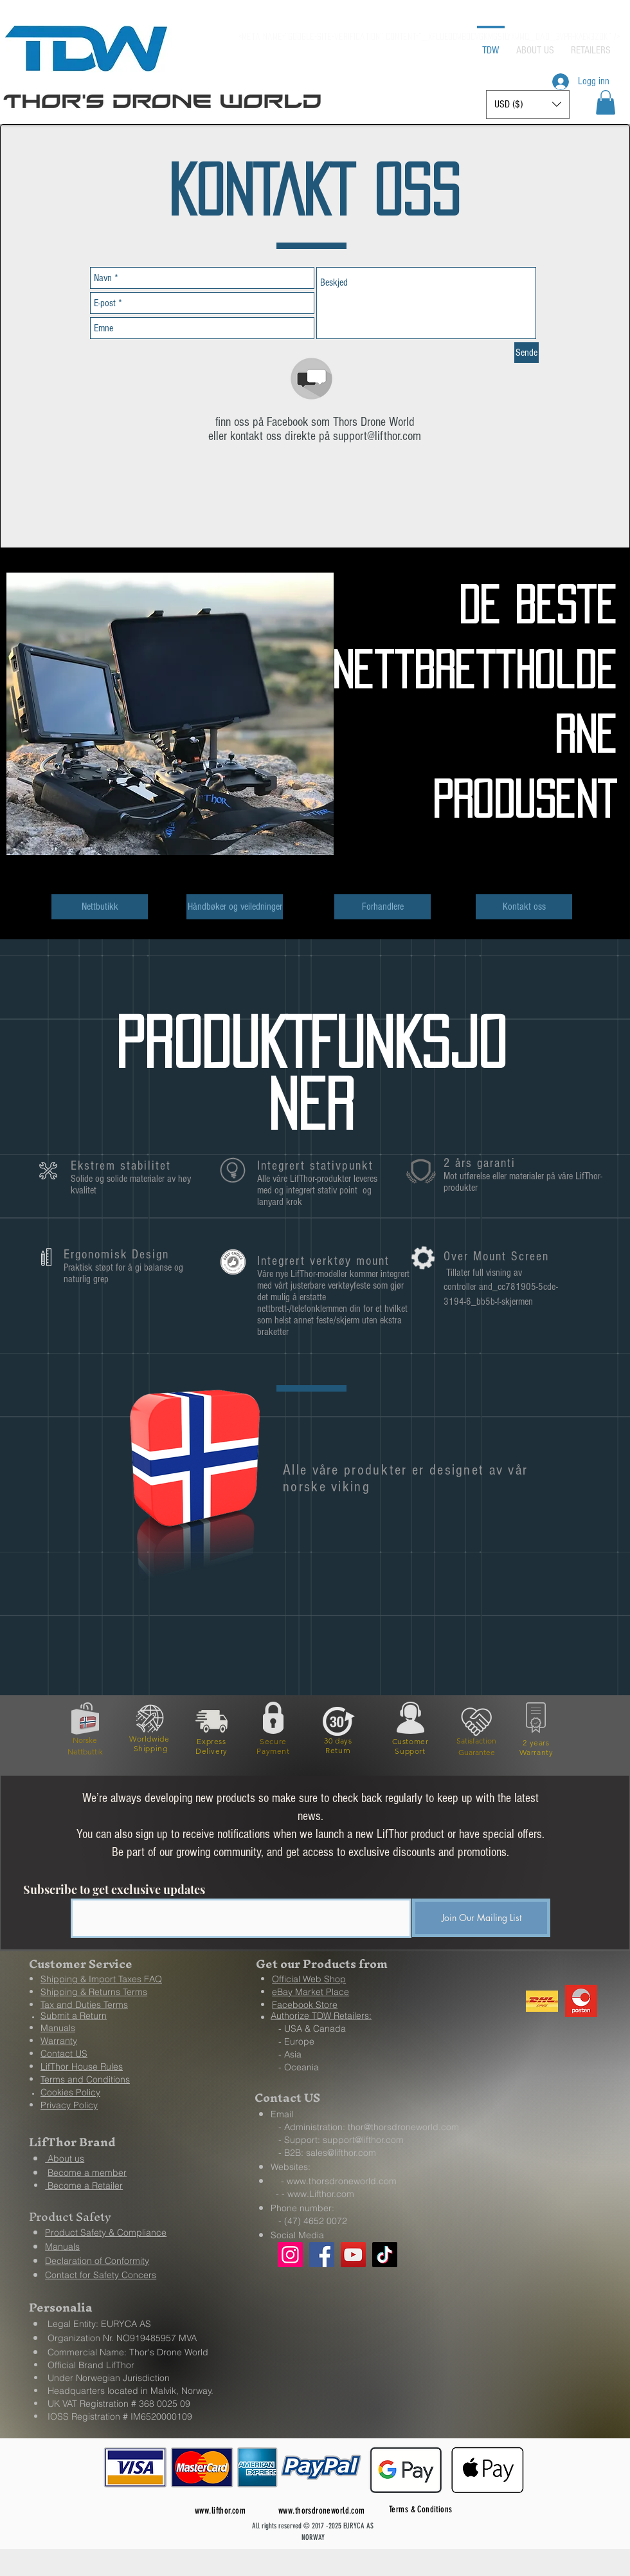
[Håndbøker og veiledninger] (234, 906)
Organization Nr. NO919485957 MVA (122, 2338)
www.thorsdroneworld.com (342, 2181)
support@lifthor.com (377, 436)
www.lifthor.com (220, 2510)
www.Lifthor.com (320, 2194)
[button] (605, 102)
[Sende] (526, 352)
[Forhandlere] (382, 906)
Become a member (87, 2172)
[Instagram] (290, 2254)
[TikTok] (384, 2254)
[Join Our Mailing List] (481, 1918)
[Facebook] (321, 2254)
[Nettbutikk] (99, 906)
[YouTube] (353, 2254)
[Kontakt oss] (524, 906)
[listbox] (528, 104)
